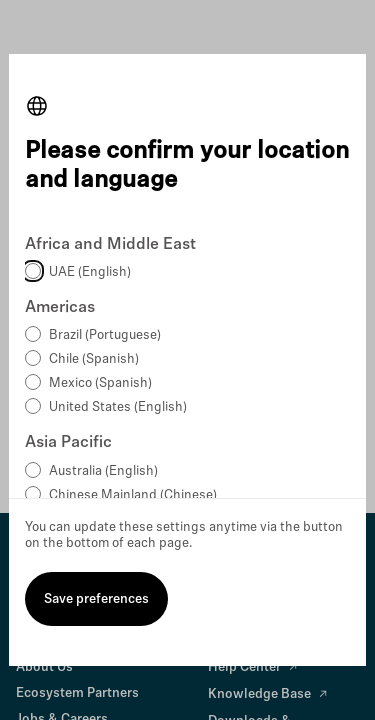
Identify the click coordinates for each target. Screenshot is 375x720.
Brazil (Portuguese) (105, 335)
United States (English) (118, 407)
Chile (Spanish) (94, 359)
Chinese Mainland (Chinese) (133, 495)
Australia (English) (103, 471)
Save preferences (96, 599)
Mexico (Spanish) (100, 383)
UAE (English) (90, 272)
